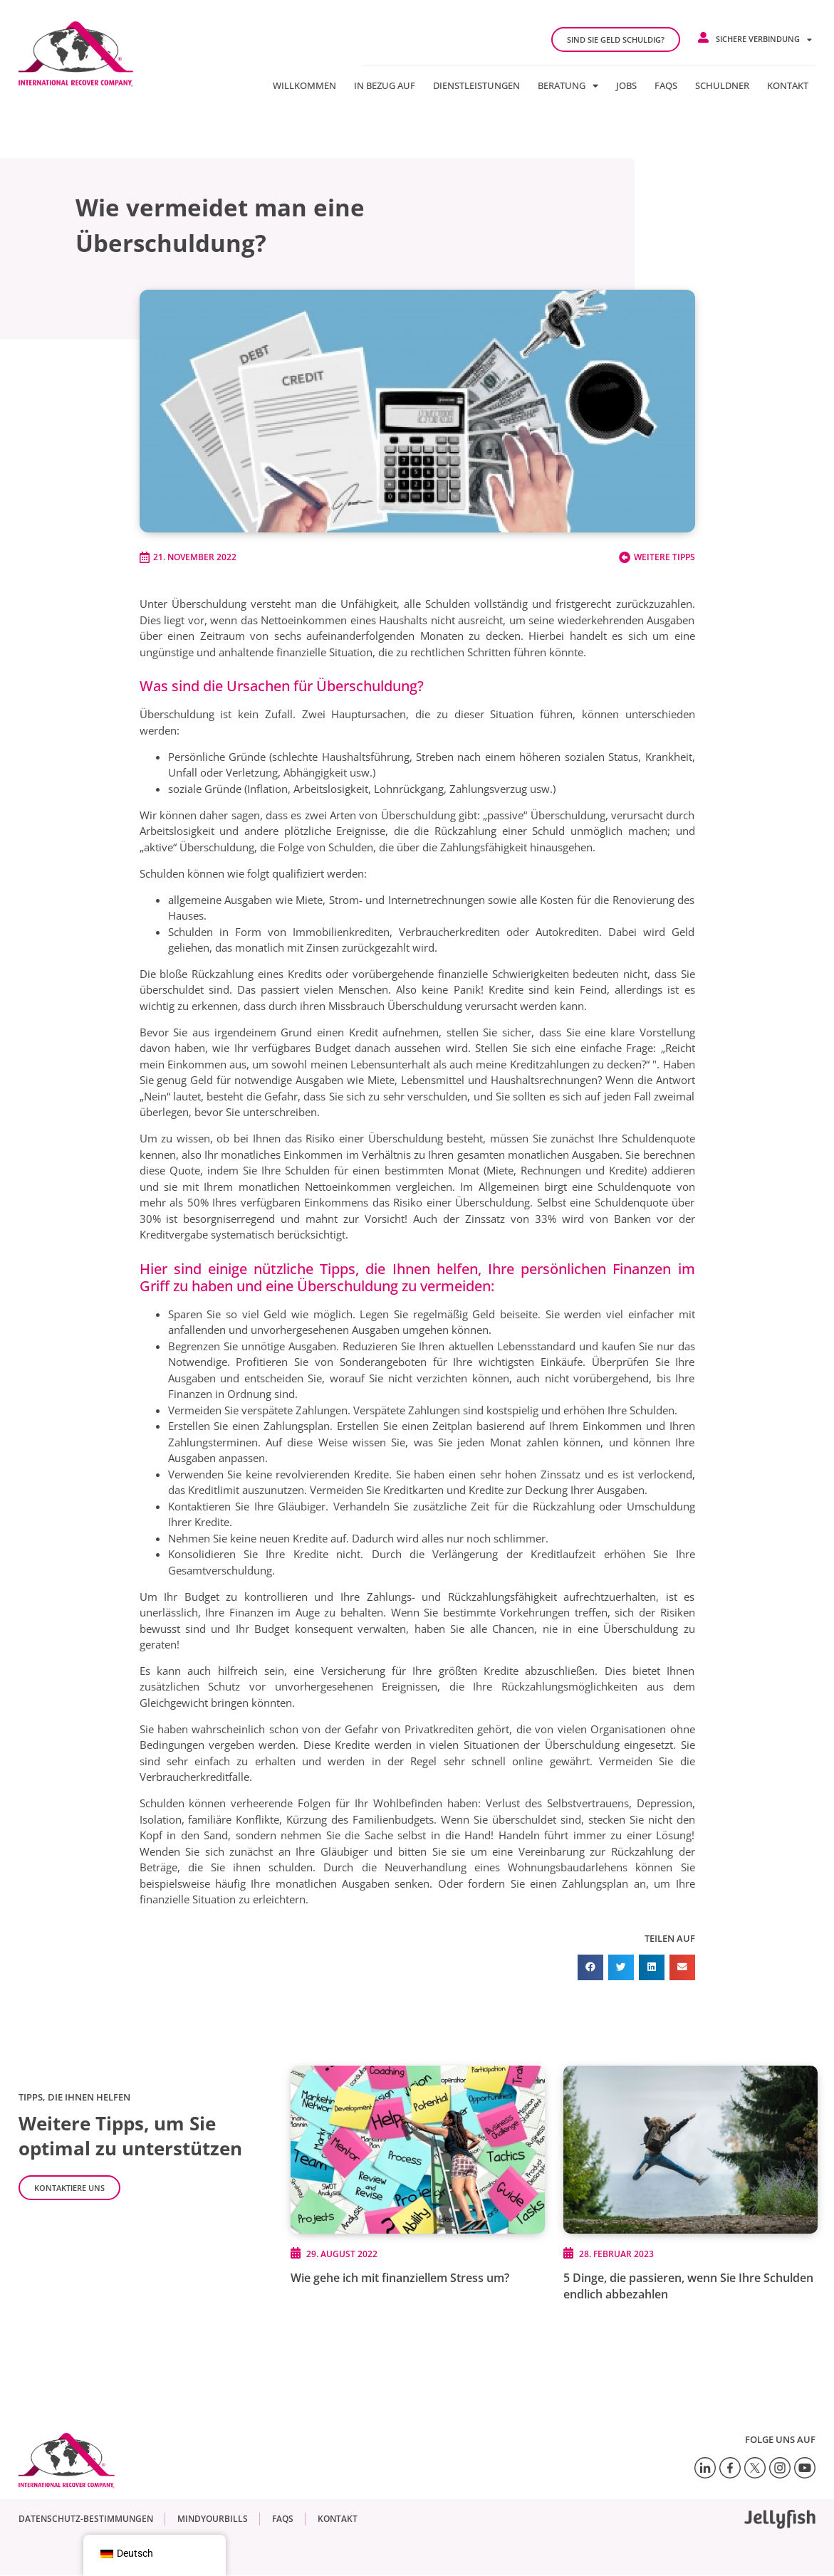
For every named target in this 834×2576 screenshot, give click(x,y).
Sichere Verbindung (764, 39)
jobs (626, 85)
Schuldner (722, 85)
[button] (590, 1967)
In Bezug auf (384, 85)
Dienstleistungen (476, 85)
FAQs (666, 85)
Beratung (568, 85)
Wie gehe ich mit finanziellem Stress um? (400, 2278)
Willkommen (304, 85)
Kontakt (787, 85)
